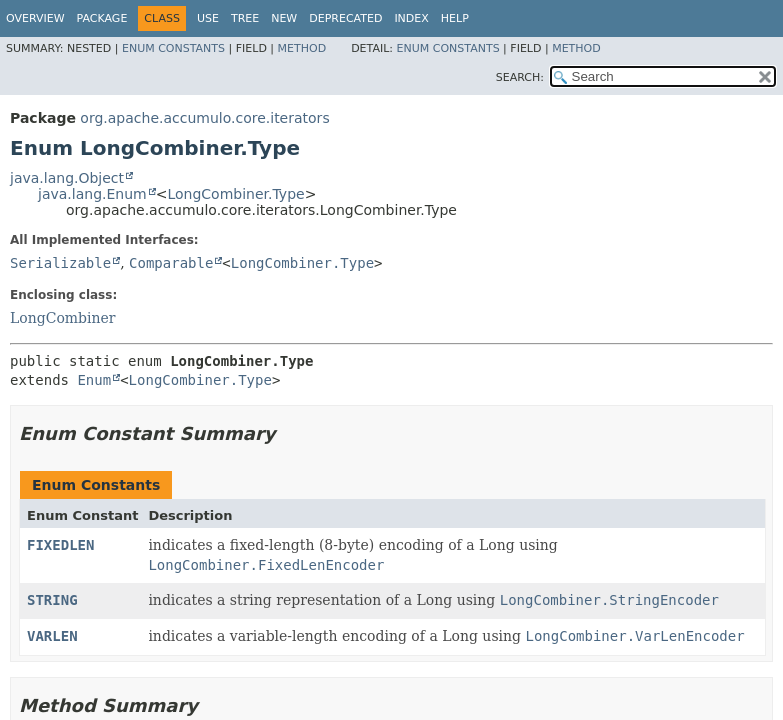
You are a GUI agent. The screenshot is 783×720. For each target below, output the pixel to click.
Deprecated (345, 18)
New (284, 18)
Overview (35, 18)
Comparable (171, 263)
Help (455, 18)
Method (302, 48)
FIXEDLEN (60, 545)
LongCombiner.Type (235, 194)
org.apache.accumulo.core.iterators (204, 118)
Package (102, 18)
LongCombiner (63, 318)
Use (208, 18)
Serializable (60, 263)
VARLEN (52, 636)
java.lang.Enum (92, 194)
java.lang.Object (67, 178)
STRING (52, 600)
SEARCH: (520, 77)
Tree (245, 18)
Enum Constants (173, 48)
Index (411, 18)
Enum (94, 380)
